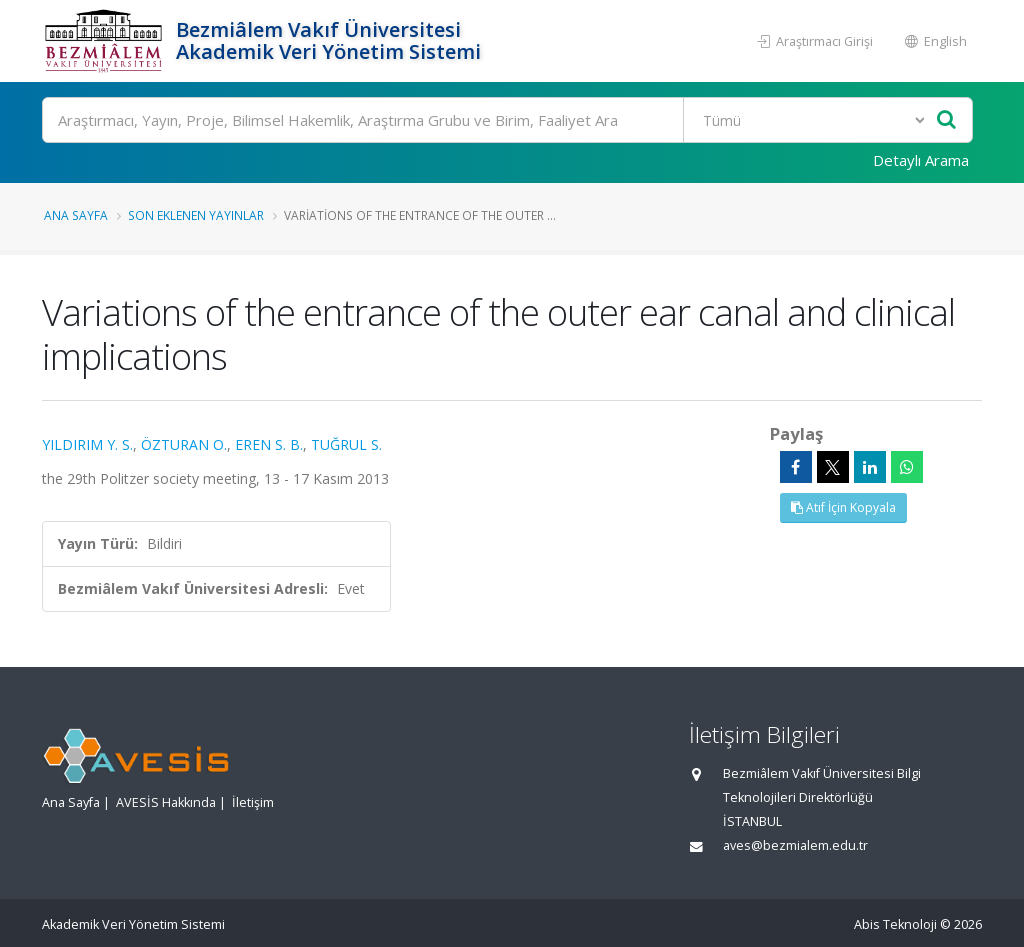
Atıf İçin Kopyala (843, 507)
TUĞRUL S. (346, 444)
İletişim (253, 802)
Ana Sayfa (76, 215)
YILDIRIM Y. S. (87, 444)
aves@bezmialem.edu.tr (795, 845)
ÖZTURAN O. (184, 444)
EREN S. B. (269, 444)
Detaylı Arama (921, 160)
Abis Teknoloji (895, 924)
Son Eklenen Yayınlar (196, 215)
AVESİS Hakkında (166, 802)
